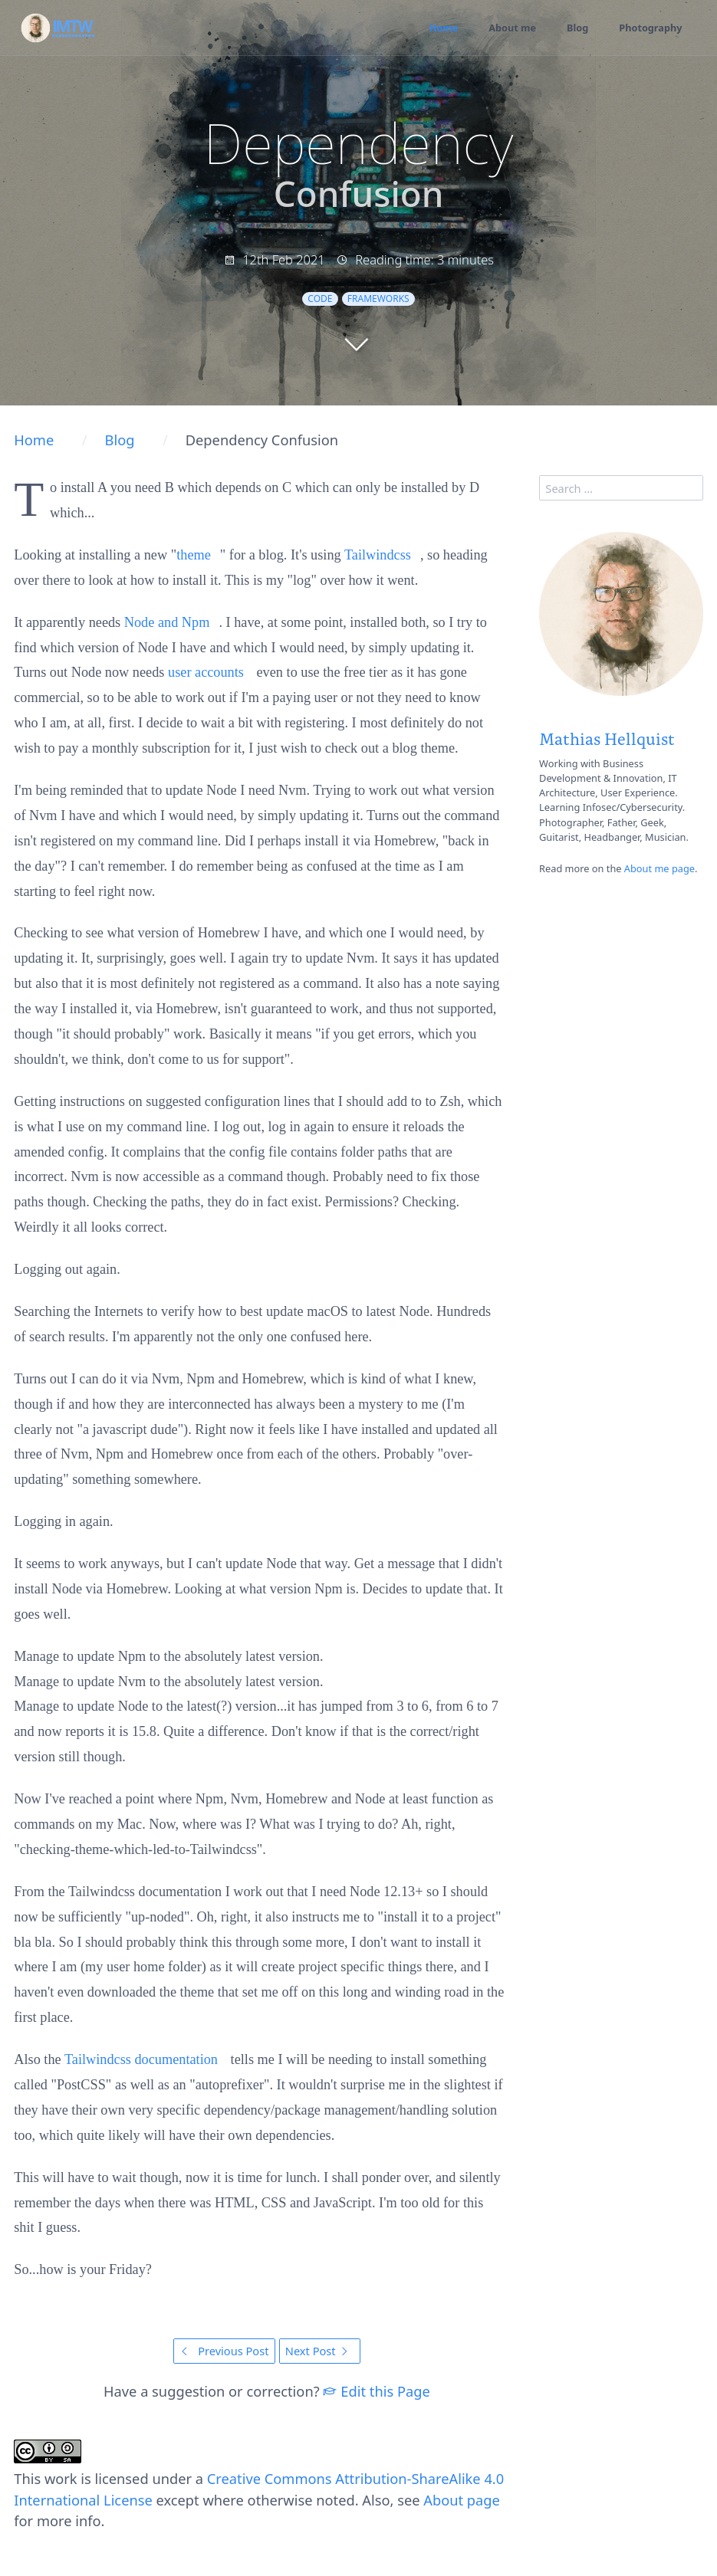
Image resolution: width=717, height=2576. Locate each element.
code (320, 298)
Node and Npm (167, 622)
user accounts (206, 672)
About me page (659, 868)
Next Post (319, 2350)
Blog (576, 27)
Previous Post (223, 2350)
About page (461, 2499)
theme (193, 555)
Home (442, 27)
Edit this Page (376, 2390)
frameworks (378, 298)
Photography (650, 27)
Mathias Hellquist (607, 738)
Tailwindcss (377, 555)
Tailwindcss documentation (141, 2059)
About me (511, 27)
